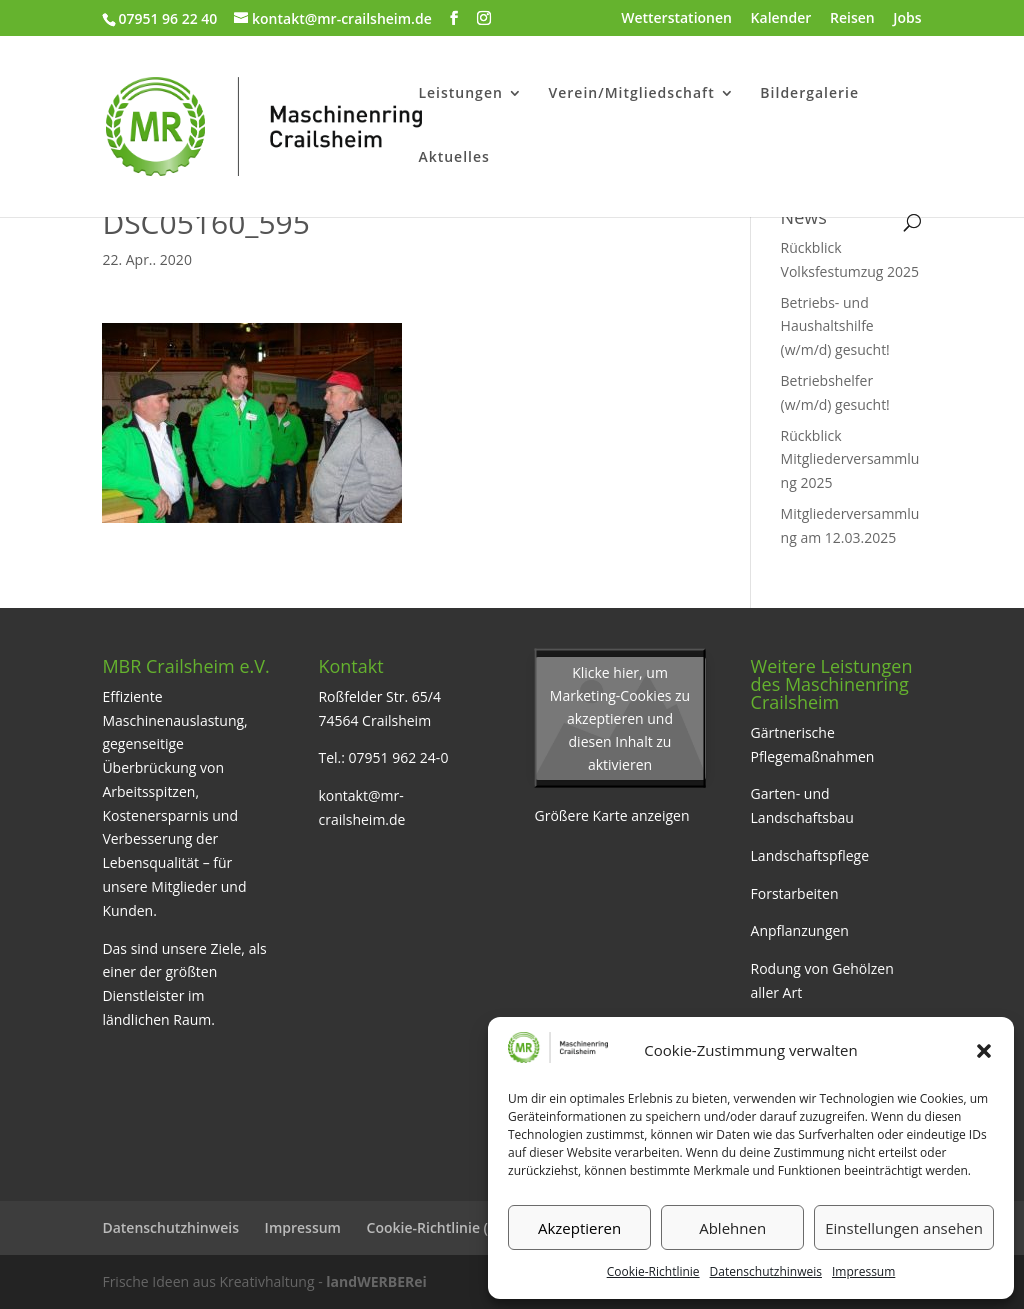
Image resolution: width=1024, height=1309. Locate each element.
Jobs (907, 19)
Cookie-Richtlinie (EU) (439, 1227)
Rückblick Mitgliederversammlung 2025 (850, 459)
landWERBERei (376, 1281)
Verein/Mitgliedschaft (631, 94)
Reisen (852, 19)
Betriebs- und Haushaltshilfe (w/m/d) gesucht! (835, 326)
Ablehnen (732, 1228)
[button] (984, 1051)
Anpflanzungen (800, 930)
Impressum (863, 1271)
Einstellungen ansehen (904, 1228)
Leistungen (460, 94)
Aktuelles (453, 158)
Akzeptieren (579, 1228)
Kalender (781, 19)
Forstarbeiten (795, 893)
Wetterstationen (676, 19)
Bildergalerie (809, 94)
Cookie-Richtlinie (653, 1271)
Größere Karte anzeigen (612, 815)
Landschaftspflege (810, 855)
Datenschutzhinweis (766, 1271)
